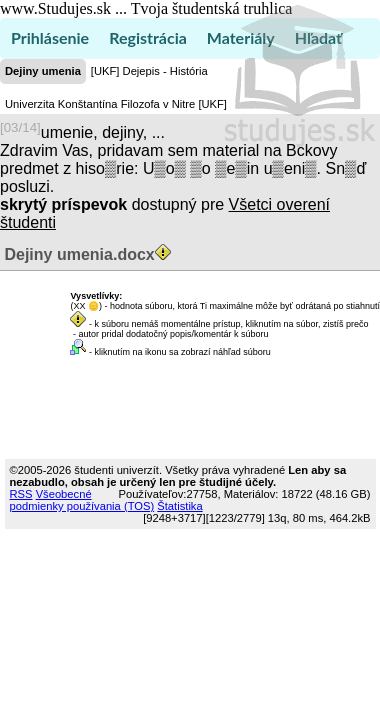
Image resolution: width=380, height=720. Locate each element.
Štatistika (179, 506)
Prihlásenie (50, 37)
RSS (21, 494)
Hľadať (318, 37)
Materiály (241, 37)
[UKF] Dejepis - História (149, 71)
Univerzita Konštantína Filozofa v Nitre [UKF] (116, 104)
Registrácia (148, 37)
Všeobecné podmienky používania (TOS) (82, 500)
